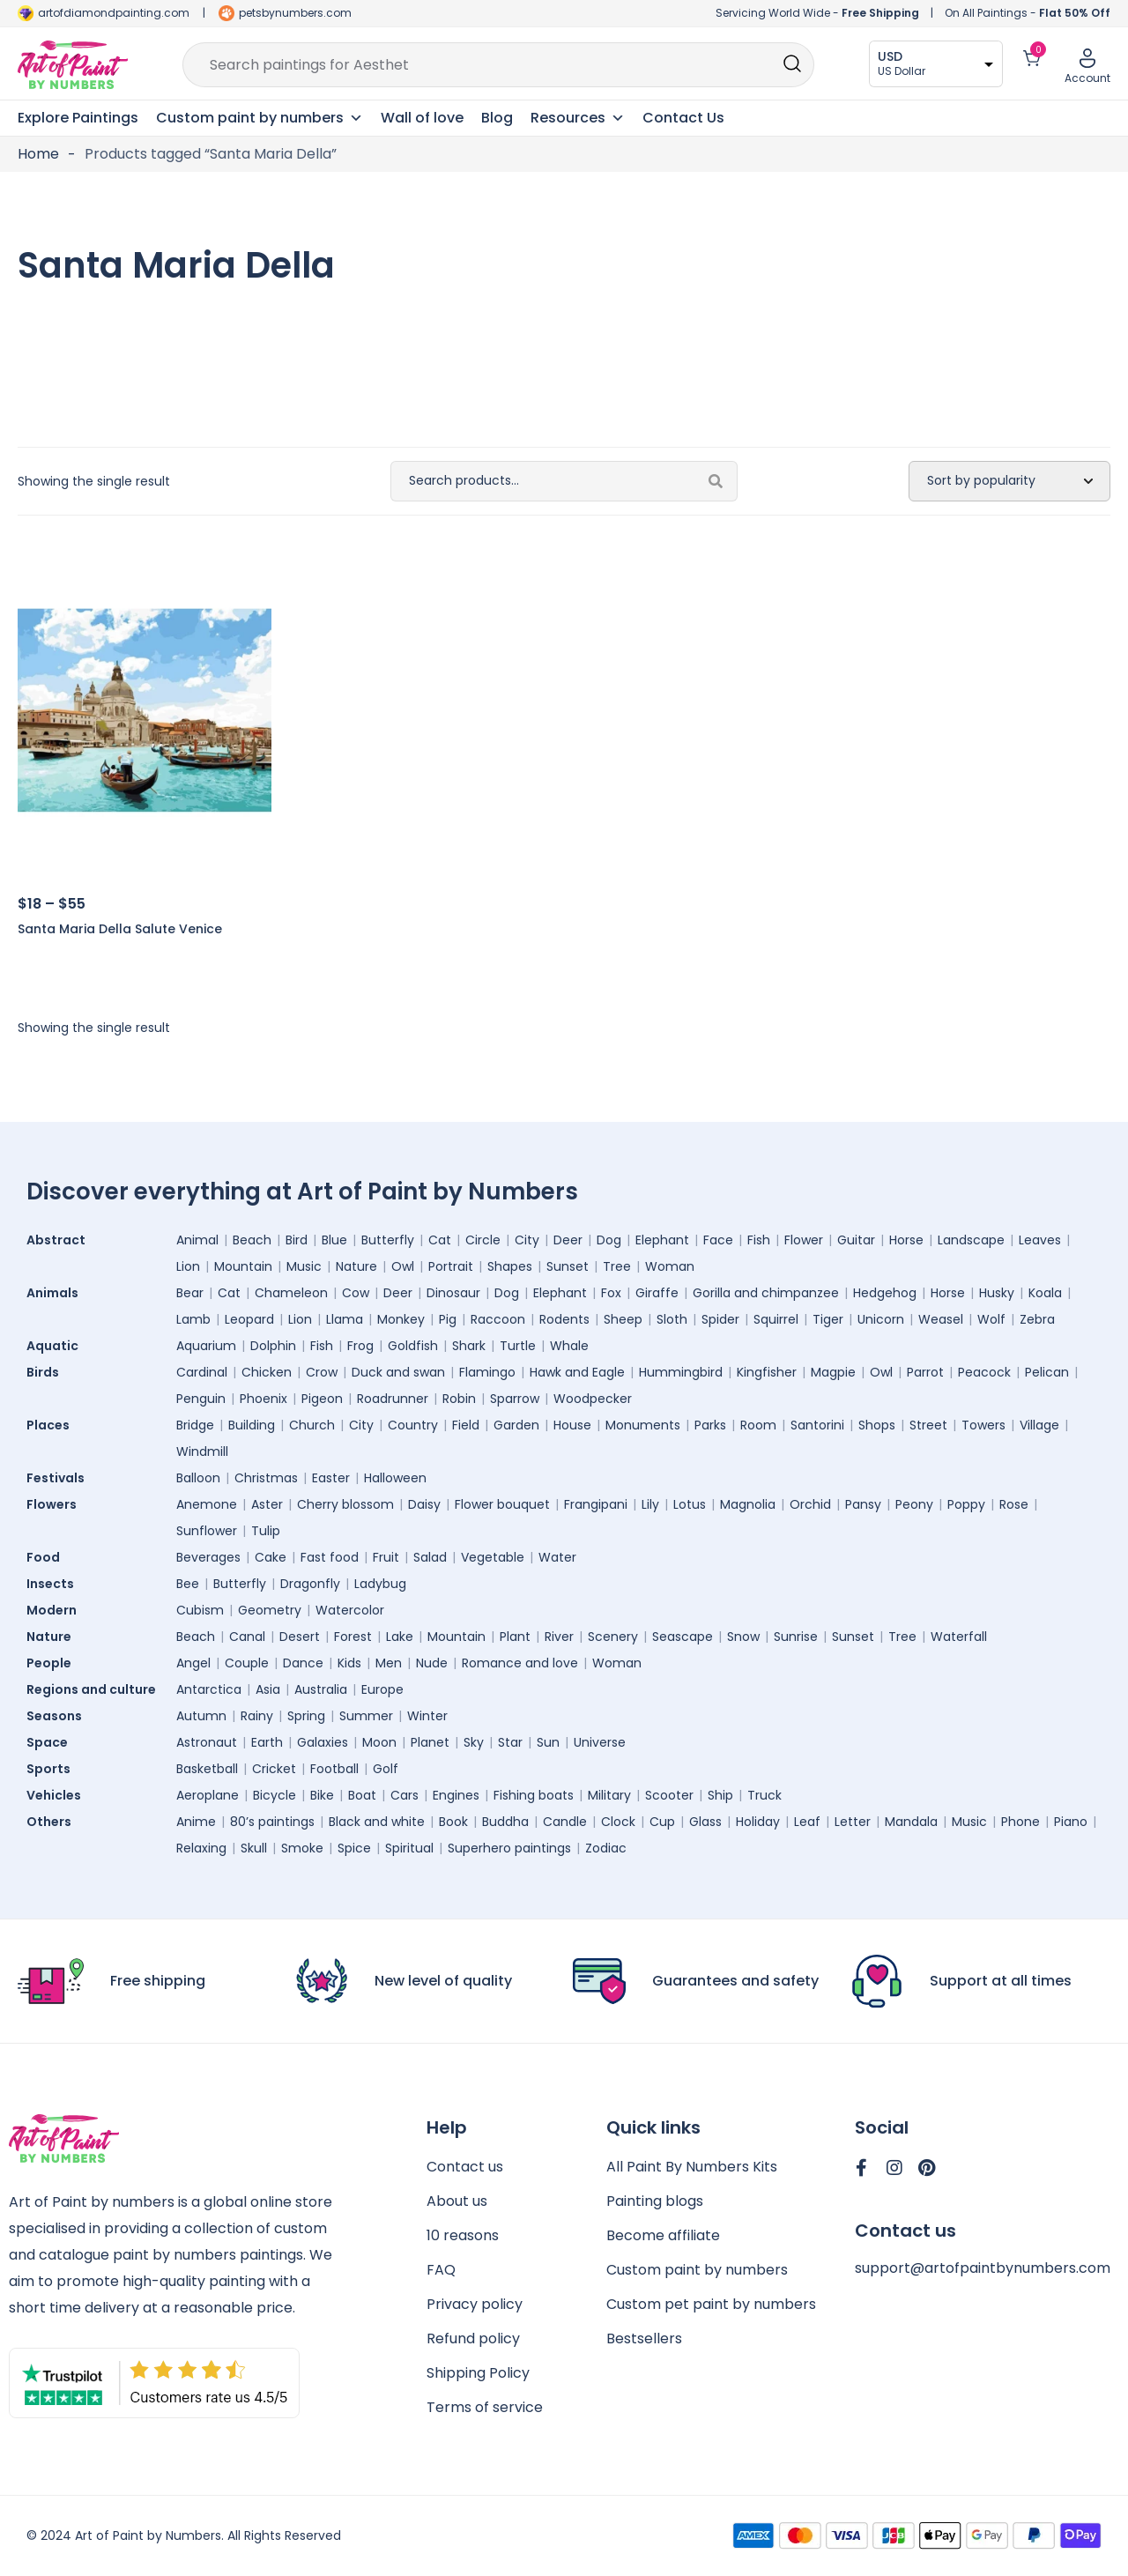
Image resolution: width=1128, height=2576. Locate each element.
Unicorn (880, 1319)
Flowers (55, 1504)
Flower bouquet (502, 1504)
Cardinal (201, 1372)
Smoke (302, 1848)
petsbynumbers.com (295, 12)
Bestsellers (644, 2338)
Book (453, 1821)
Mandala (911, 1821)
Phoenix (263, 1398)
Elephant (662, 1240)
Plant (515, 1636)
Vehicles (58, 1795)
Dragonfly (310, 1583)
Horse (906, 1240)
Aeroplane (207, 1795)
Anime (196, 1821)
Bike (322, 1795)
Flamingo (487, 1372)
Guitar (856, 1240)
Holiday (758, 1821)
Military (609, 1795)
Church (312, 1425)
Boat (362, 1795)
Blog (497, 118)
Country (413, 1425)
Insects (54, 1583)
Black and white (377, 1821)
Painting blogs (654, 2201)
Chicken (266, 1372)
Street (928, 1425)
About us (457, 2201)
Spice (354, 1848)
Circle (483, 1240)
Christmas (266, 1478)
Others (53, 1821)
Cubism (200, 1610)
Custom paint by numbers (697, 2270)
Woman (669, 1266)
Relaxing (201, 1848)
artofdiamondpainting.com (113, 12)
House (572, 1425)
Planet (430, 1742)
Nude (432, 1663)
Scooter (669, 1795)
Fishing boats (534, 1795)
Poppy (966, 1504)
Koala (1045, 1293)
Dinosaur (453, 1293)
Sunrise (796, 1636)
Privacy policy (475, 2304)
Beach (252, 1240)
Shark (469, 1346)
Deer (568, 1240)
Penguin (201, 1398)
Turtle (518, 1346)
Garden (516, 1425)
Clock (618, 1821)
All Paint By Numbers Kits (691, 2167)
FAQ (441, 2270)
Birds (47, 1372)
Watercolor (349, 1610)
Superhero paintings (509, 1848)
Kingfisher (767, 1372)
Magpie (833, 1372)
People (53, 1663)
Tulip (265, 1531)
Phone (1020, 1821)
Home (38, 154)
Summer (366, 1716)
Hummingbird (681, 1372)
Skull (254, 1848)
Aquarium (206, 1346)
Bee (187, 1583)
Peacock (984, 1372)
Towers (983, 1425)
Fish (758, 1240)
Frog (360, 1346)
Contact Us (683, 118)
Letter (853, 1821)
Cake (270, 1557)
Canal (247, 1636)
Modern (55, 1610)
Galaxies (322, 1742)
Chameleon (291, 1293)
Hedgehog (884, 1293)
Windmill (202, 1451)
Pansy (863, 1504)
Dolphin (273, 1346)
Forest (353, 1636)
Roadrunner (392, 1398)
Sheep (623, 1319)
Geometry (269, 1610)
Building (251, 1425)
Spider (720, 1319)
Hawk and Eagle (577, 1372)
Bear (190, 1293)
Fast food (330, 1557)
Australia (320, 1689)
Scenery (613, 1636)
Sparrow (514, 1398)
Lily (650, 1504)
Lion (188, 1266)
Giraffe (657, 1293)
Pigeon (322, 1398)
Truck (764, 1795)
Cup (662, 1821)
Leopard (249, 1319)
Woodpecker (592, 1398)
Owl (402, 1266)
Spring (306, 1716)
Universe (600, 1742)
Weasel (940, 1319)
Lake (399, 1636)
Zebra (1037, 1319)
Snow (743, 1636)
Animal (197, 1240)
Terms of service (485, 2407)
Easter (331, 1478)
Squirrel (775, 1319)
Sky (474, 1742)
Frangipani (595, 1504)
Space (51, 1742)
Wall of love (422, 118)
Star (510, 1742)
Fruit (386, 1557)
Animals (56, 1293)
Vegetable (492, 1557)
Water (557, 1557)
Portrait (450, 1266)
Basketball (207, 1769)
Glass (705, 1821)
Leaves (1040, 1240)
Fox (611, 1293)
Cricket (274, 1769)
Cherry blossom (345, 1504)
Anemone (206, 1504)
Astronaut (206, 1742)
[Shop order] (1009, 481)
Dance (303, 1663)
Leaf (807, 1821)
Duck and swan (398, 1372)
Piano (1070, 1821)
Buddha (505, 1821)
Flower (803, 1240)
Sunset (567, 1266)
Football (334, 1769)
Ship (720, 1795)
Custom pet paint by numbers (711, 2304)
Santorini (817, 1425)
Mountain (243, 1266)
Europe (382, 1689)
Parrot (925, 1372)
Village (1039, 1425)
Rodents (564, 1319)
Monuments (642, 1425)
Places (52, 1425)
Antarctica (208, 1689)
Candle (565, 1821)
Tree (617, 1266)
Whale (569, 1346)
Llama (344, 1319)
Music (304, 1266)
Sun (548, 1742)
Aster (267, 1504)
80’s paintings (272, 1821)
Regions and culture (95, 1689)
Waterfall (959, 1636)
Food (47, 1557)
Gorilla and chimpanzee (766, 1293)
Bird (297, 1240)
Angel (193, 1663)
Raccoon (498, 1319)
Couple (247, 1663)
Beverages (208, 1557)
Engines (456, 1795)
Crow (322, 1372)
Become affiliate (663, 2235)
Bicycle (274, 1795)
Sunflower (206, 1531)
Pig (447, 1319)
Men (388, 1663)
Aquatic (56, 1346)
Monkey (401, 1319)
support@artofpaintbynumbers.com (982, 2268)
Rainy (257, 1716)
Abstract (60, 1240)
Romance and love (520, 1663)
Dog (609, 1240)
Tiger (828, 1319)
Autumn (201, 1716)
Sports (52, 1769)
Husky (996, 1293)
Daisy (424, 1504)
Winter (427, 1716)
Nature (356, 1266)
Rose (1013, 1504)
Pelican (1047, 1372)
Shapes (509, 1266)
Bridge (195, 1425)
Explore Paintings (78, 118)
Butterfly (387, 1240)
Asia (268, 1689)
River (559, 1636)
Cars (404, 1795)
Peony (914, 1504)
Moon (379, 1742)
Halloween (395, 1478)
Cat (439, 1240)
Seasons (58, 1716)
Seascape (682, 1636)
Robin (459, 1398)
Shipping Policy (478, 2373)
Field (465, 1425)
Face (718, 1240)
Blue (334, 1240)
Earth (267, 1742)
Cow (355, 1293)
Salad (430, 1557)
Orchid (810, 1504)
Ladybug (380, 1583)
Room (758, 1425)
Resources (578, 118)
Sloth (672, 1319)
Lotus (689, 1504)
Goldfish (413, 1346)
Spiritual (409, 1848)
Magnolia (748, 1504)
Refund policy (473, 2338)
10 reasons (463, 2235)
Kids (349, 1663)
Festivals (59, 1478)
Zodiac (606, 1848)
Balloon (198, 1478)
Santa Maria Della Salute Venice (120, 929)
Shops (876, 1425)
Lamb (193, 1319)
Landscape (971, 1240)
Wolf (991, 1319)
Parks (710, 1425)
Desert (299, 1636)
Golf (385, 1769)
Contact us (465, 2167)
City (527, 1240)
